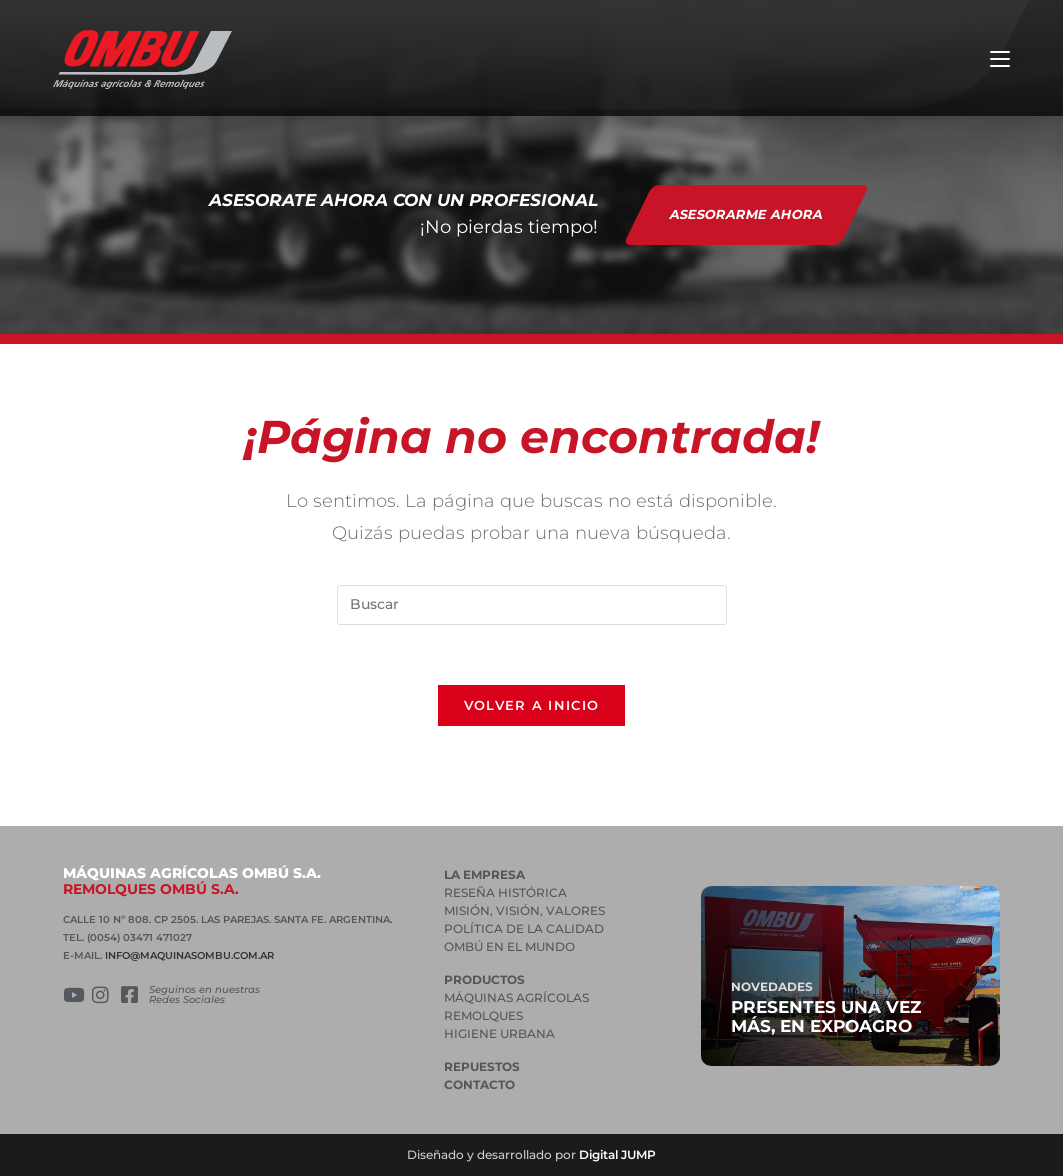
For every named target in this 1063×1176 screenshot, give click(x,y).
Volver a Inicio (532, 705)
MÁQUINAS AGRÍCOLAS (516, 997)
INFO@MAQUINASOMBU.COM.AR (189, 955)
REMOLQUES (483, 1015)
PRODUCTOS (484, 979)
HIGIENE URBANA (499, 1033)
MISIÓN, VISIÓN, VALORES (524, 910)
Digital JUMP (617, 1154)
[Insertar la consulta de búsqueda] (532, 605)
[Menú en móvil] (1000, 59)
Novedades (772, 986)
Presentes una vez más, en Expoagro (826, 1016)
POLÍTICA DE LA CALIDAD (524, 928)
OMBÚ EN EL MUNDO (509, 946)
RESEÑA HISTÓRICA (505, 892)
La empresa (484, 874)
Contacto (479, 1084)
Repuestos (482, 1066)
